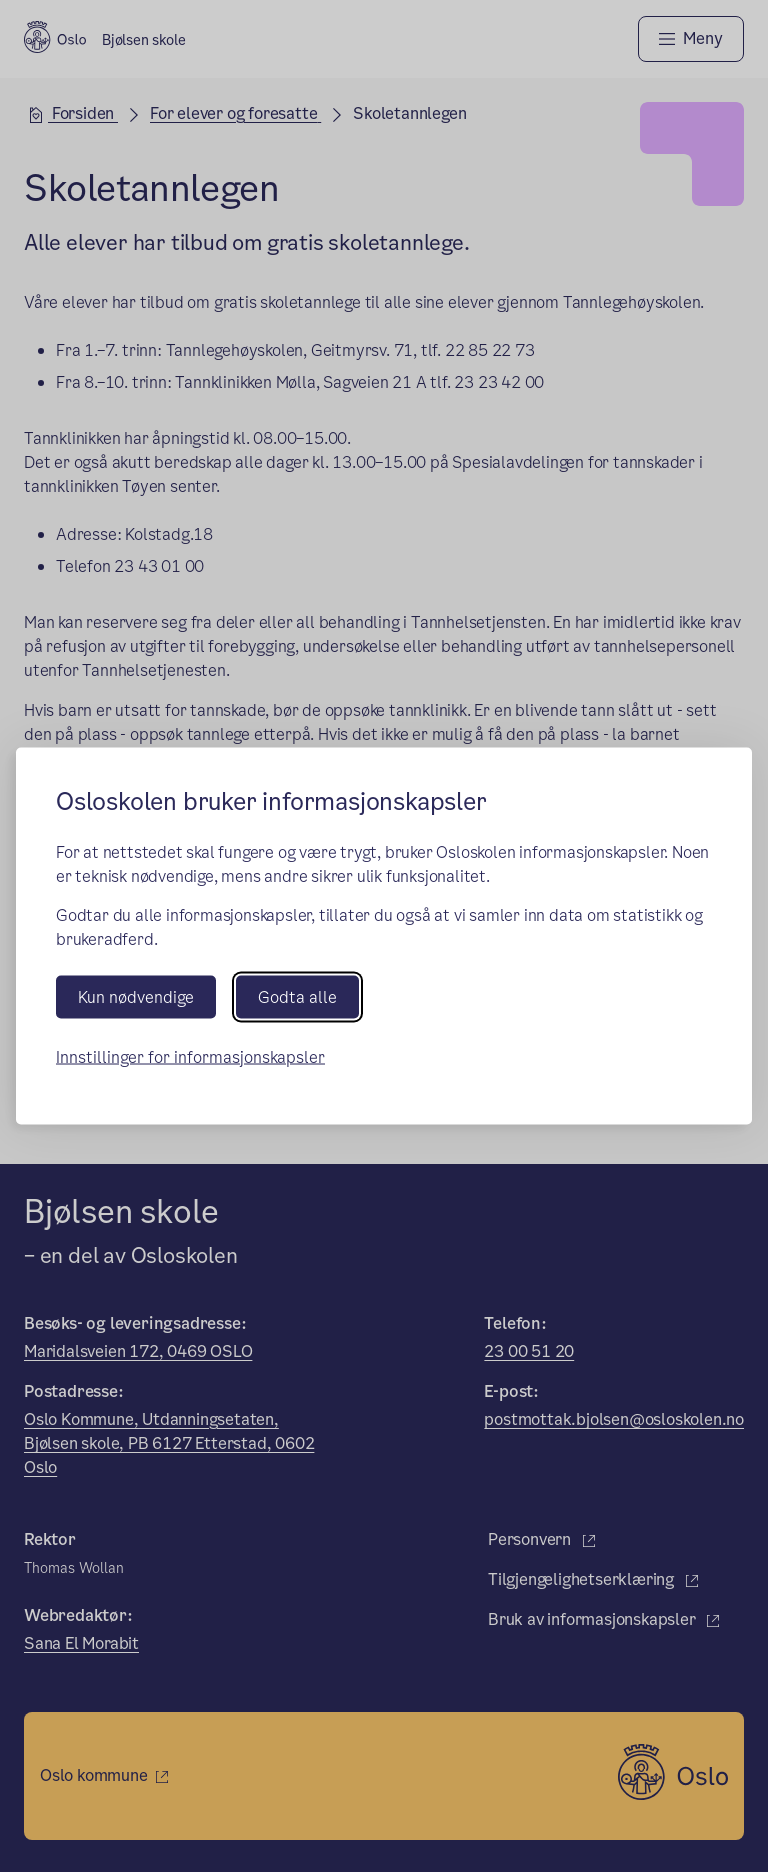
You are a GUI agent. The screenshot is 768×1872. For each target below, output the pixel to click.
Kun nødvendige (136, 996)
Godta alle (297, 996)
